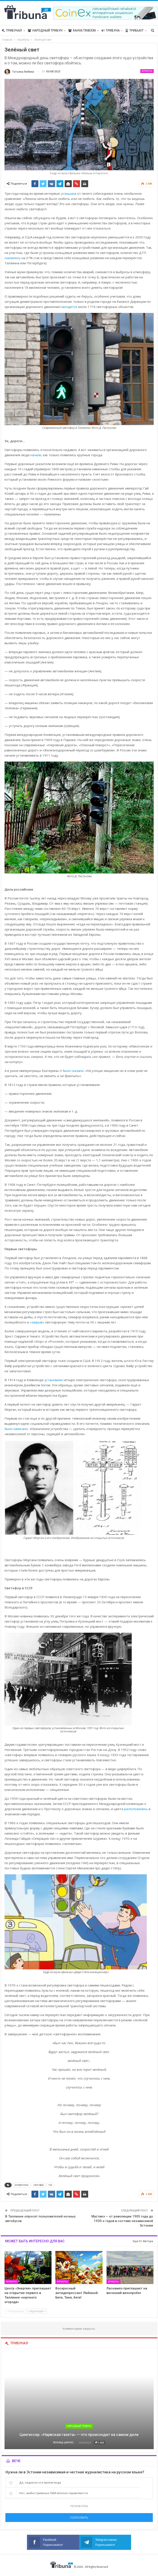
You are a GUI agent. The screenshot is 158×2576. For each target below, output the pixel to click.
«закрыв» (37, 1322)
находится (69, 306)
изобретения (21, 2185)
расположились (136, 1809)
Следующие (36, 2311)
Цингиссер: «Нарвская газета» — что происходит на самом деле (79, 2434)
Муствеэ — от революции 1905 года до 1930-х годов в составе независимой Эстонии (122, 2220)
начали (35, 455)
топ (50, 2185)
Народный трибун (45, 30)
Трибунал (12, 30)
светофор (38, 2185)
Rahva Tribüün (82, 30)
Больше (131, 30)
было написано (16, 1429)
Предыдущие (15, 2311)
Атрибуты (147, 71)
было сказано (73, 1070)
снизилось (13, 258)
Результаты (79, 2506)
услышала (68, 193)
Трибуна (111, 30)
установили (54, 1380)
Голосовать (79, 2517)
